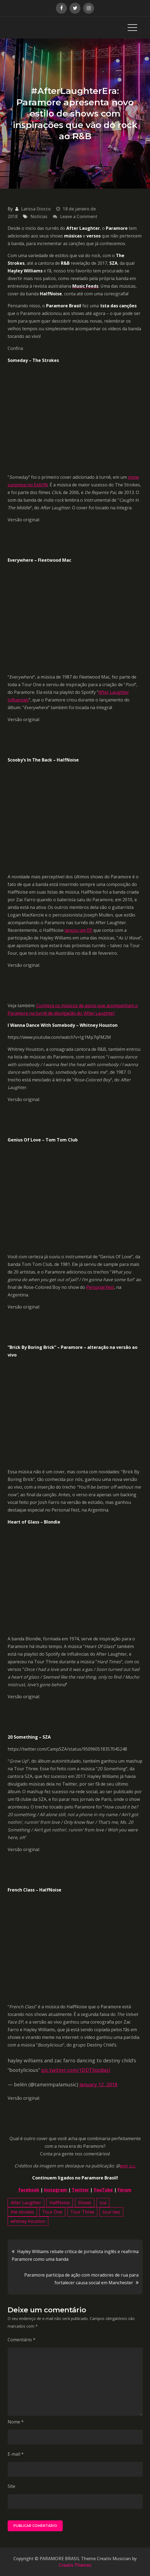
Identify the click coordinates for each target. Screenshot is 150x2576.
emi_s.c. (128, 2166)
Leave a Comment (78, 216)
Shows (84, 2203)
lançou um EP (79, 930)
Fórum (124, 2190)
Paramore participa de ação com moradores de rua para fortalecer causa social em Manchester (81, 2279)
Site (11, 2486)
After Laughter (26, 2203)
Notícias (38, 216)
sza (103, 2203)
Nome (16, 2422)
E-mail (16, 2454)
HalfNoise (59, 2203)
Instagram (55, 2190)
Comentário (21, 2340)
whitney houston (28, 2221)
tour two (111, 2212)
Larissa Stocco (36, 209)
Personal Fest (100, 1287)
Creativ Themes (75, 2565)
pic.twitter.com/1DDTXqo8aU (75, 2070)
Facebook (29, 2190)
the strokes (22, 2212)
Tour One (52, 2212)
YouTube (103, 2190)
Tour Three (82, 2212)
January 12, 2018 (98, 2084)
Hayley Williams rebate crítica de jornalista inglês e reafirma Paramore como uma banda (75, 2255)
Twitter (80, 2190)
